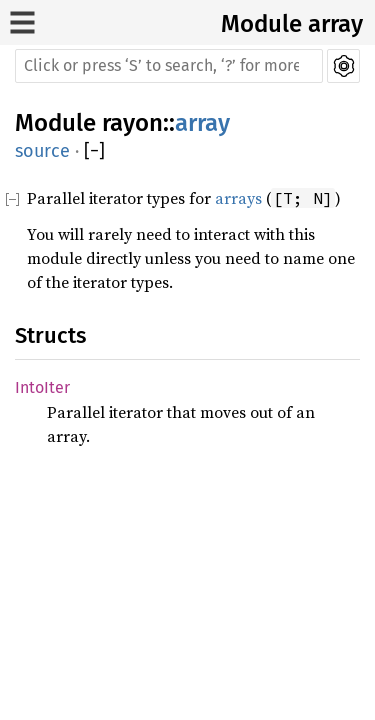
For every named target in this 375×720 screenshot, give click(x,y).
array (202, 123)
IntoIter (42, 387)
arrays (238, 198)
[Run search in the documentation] (169, 66)
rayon (132, 123)
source (42, 151)
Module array (292, 24)
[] (94, 151)
